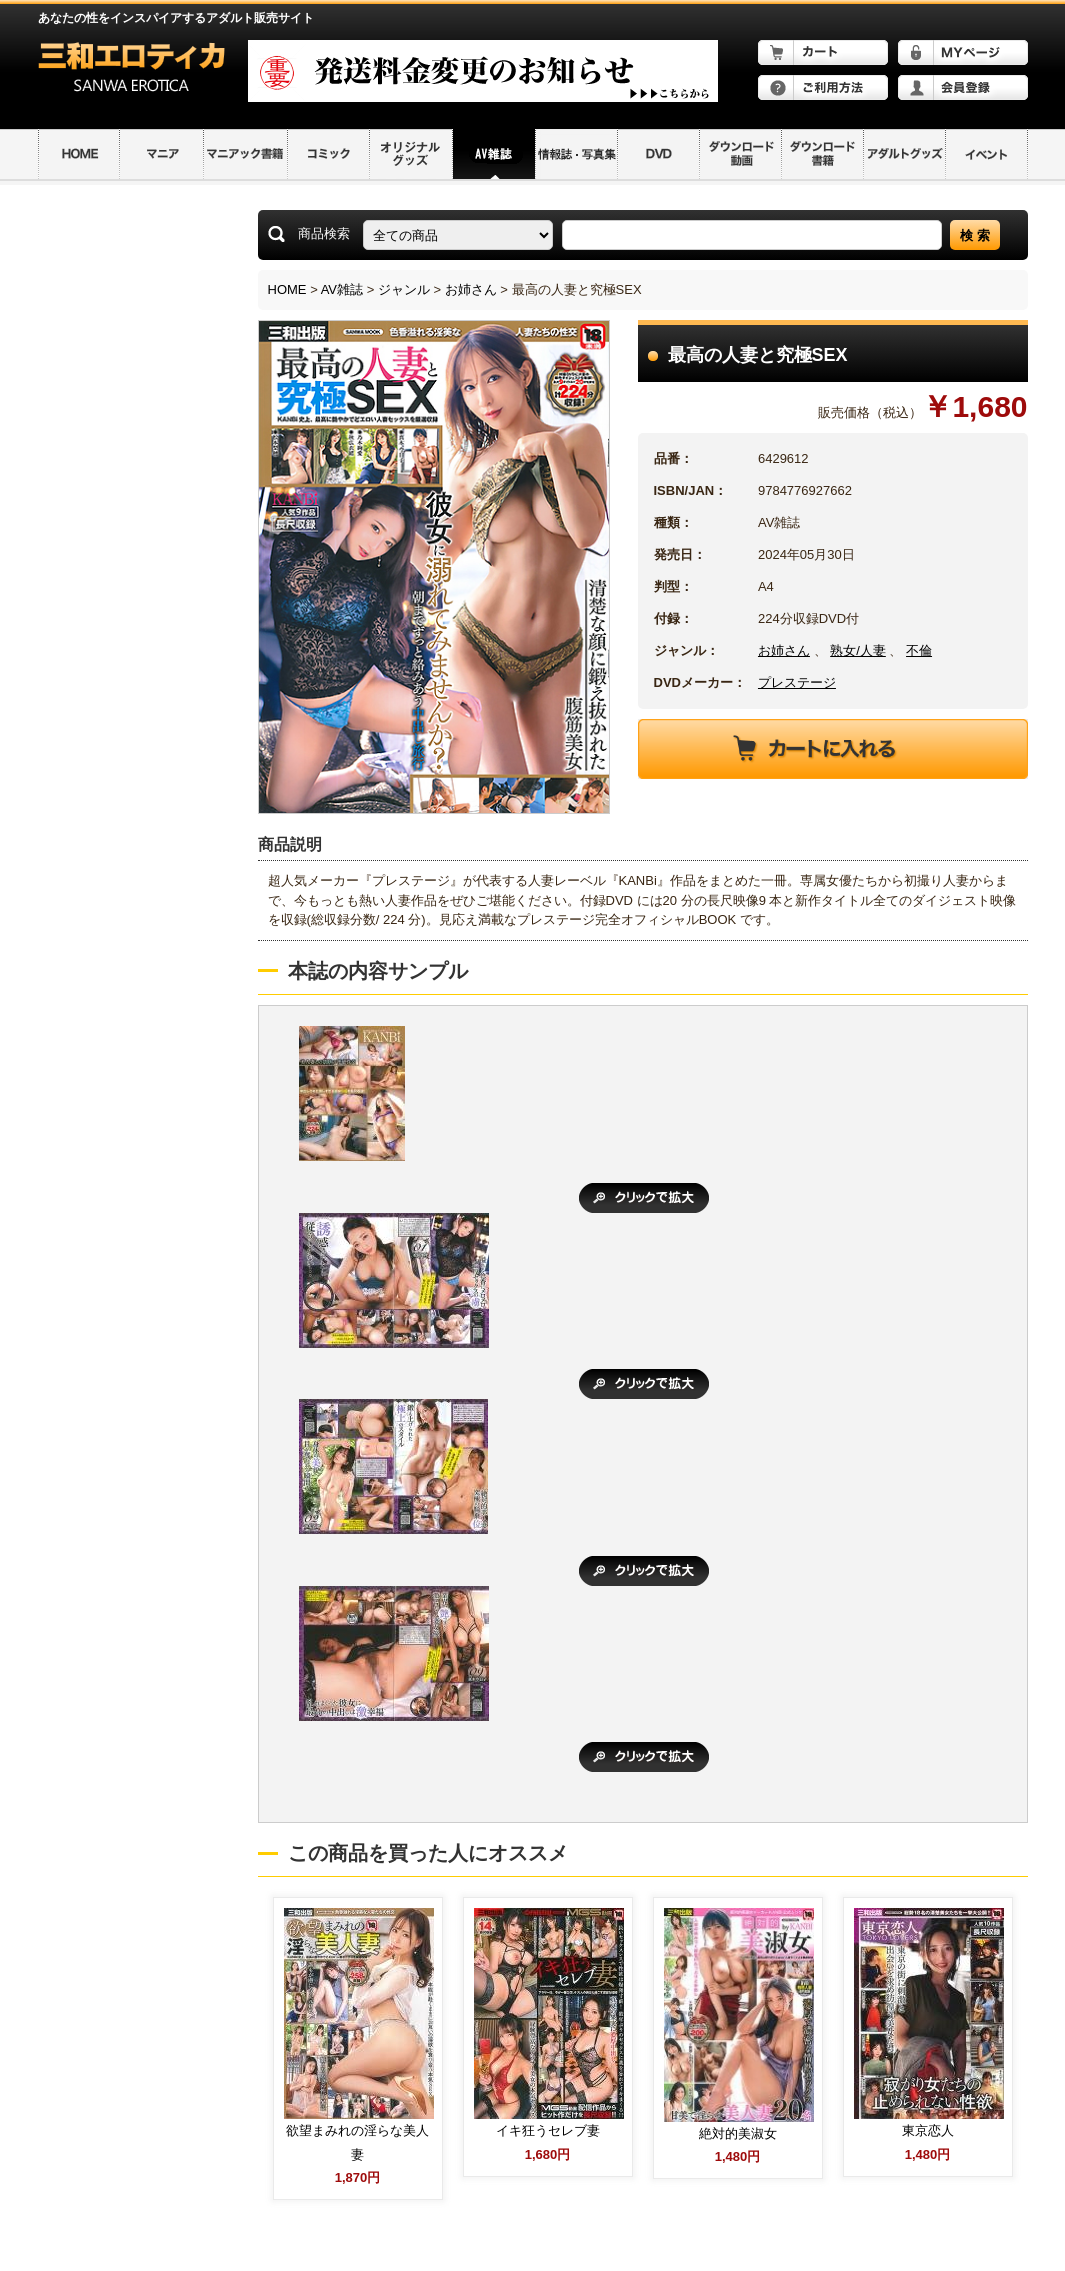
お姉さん (471, 289)
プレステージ (797, 682)
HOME (287, 289)
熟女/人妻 (858, 650)
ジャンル (404, 289)
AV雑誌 (342, 289)
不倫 (919, 650)
